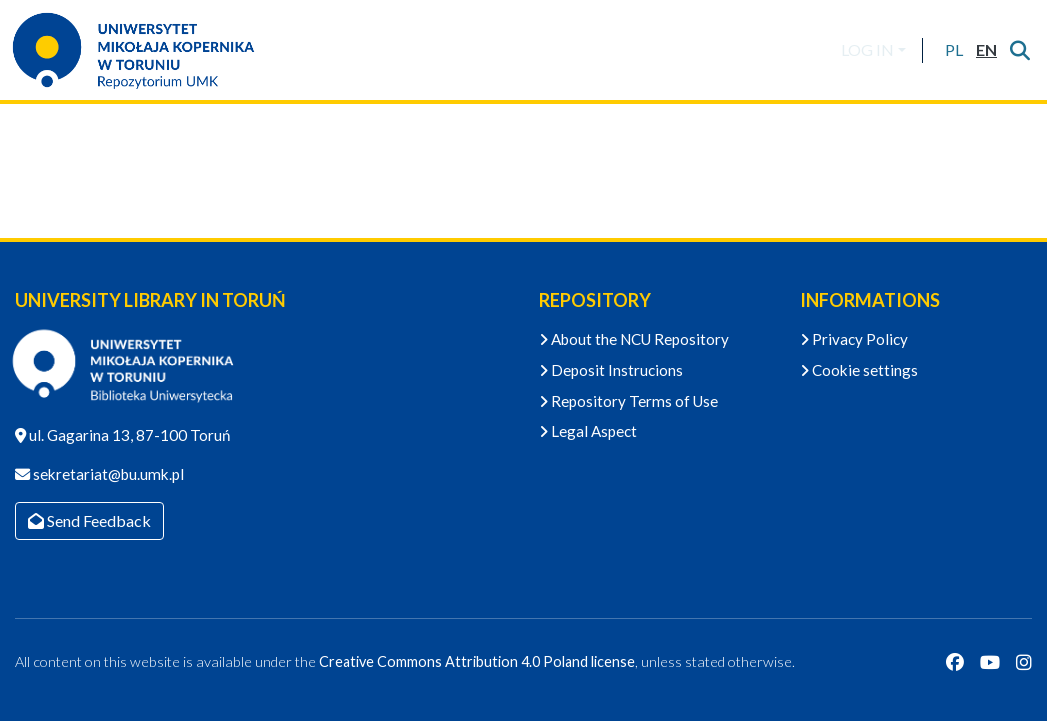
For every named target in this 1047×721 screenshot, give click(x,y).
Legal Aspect (588, 431)
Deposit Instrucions (611, 370)
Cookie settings (859, 370)
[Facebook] (955, 662)
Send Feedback (89, 520)
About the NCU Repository (634, 339)
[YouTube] (990, 662)
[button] (953, 50)
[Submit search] (1019, 50)
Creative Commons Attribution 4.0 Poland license (477, 661)
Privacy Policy (854, 339)
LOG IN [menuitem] (867, 49)
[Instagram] (1024, 662)
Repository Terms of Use (628, 401)
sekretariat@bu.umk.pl (107, 474)
